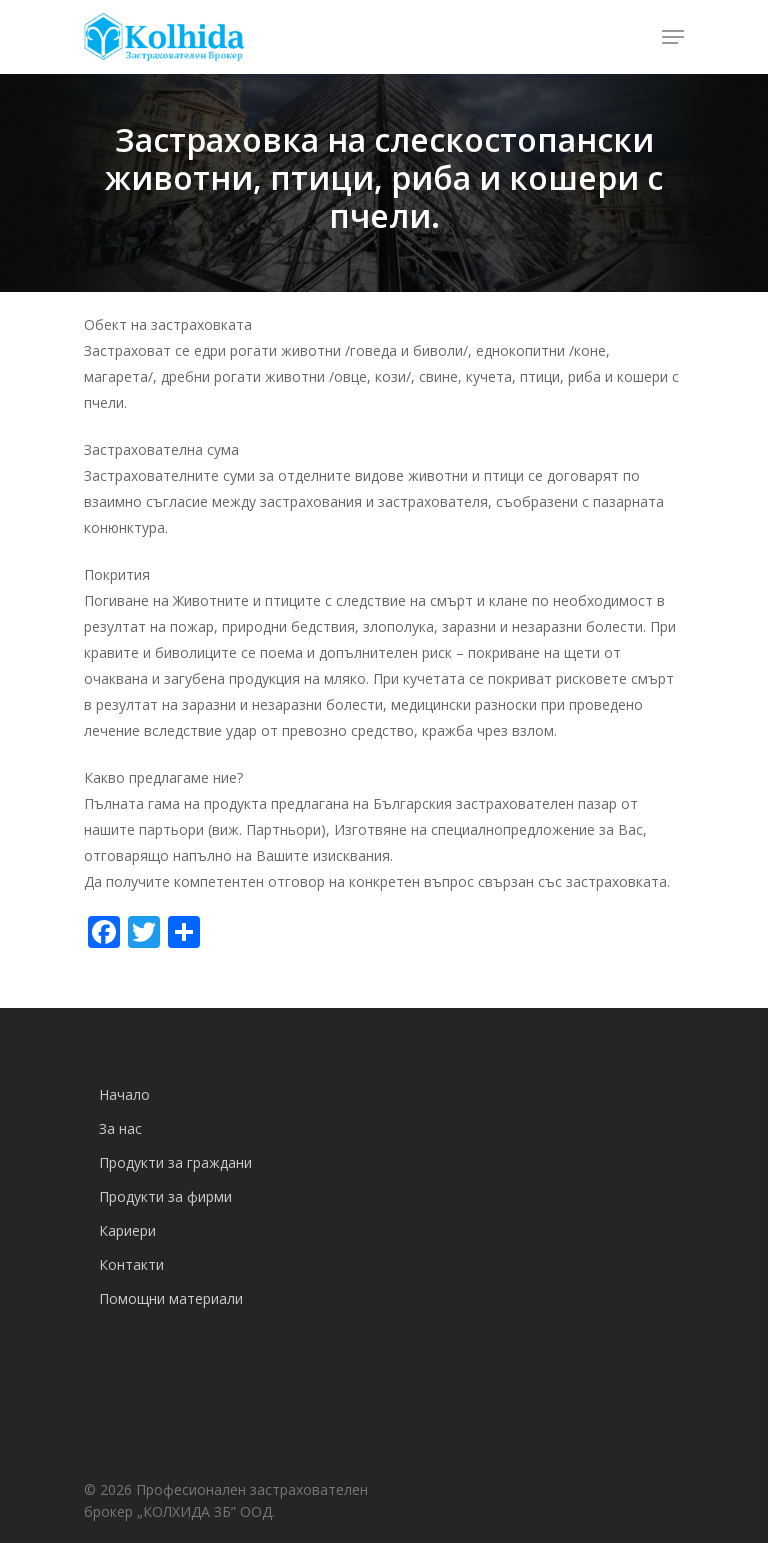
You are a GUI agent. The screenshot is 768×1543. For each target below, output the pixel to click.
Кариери (127, 1230)
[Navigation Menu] (673, 37)
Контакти (131, 1264)
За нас (120, 1128)
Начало (124, 1094)
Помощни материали (171, 1298)
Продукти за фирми (165, 1196)
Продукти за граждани (175, 1162)
